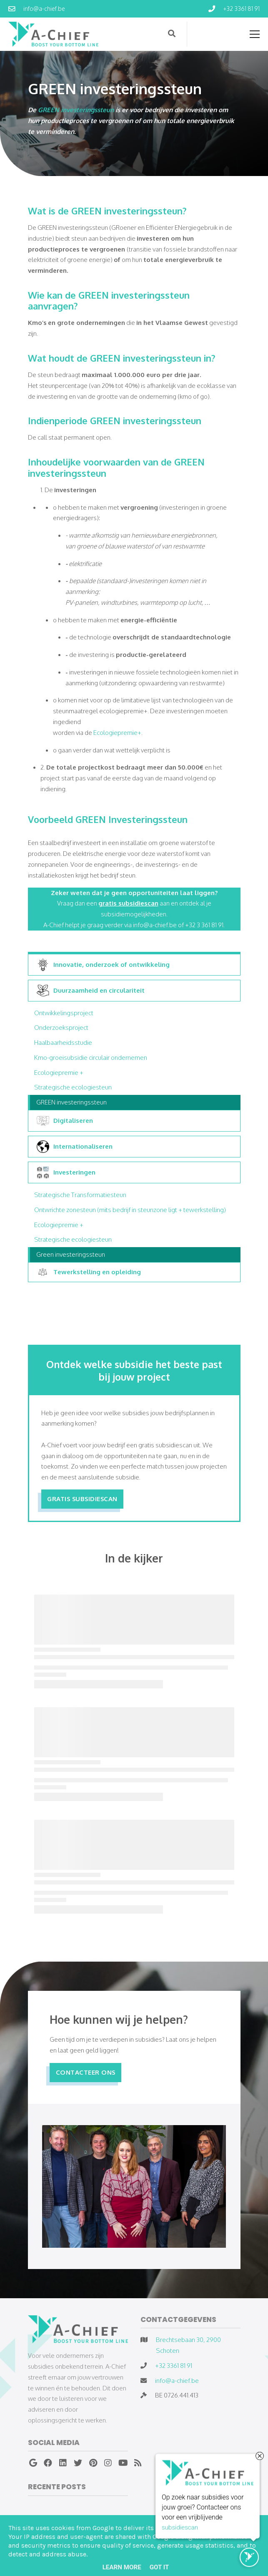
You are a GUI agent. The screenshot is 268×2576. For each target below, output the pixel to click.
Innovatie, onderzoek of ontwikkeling (103, 964)
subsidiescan (180, 2528)
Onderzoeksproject (61, 1027)
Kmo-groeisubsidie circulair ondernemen (90, 1057)
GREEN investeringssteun (76, 110)
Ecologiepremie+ (117, 732)
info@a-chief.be (177, 2380)
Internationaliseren (75, 1146)
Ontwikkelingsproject (63, 1013)
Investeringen (66, 1172)
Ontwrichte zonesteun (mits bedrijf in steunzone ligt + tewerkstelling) (130, 1209)
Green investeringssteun (70, 1254)
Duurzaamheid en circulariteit (91, 990)
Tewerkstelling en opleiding (89, 1272)
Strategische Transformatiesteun (80, 1194)
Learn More (122, 2567)
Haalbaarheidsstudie (63, 1042)
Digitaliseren (65, 1120)
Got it (159, 2567)
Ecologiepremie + (58, 1072)
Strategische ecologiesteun (73, 1087)
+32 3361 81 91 (173, 2365)
